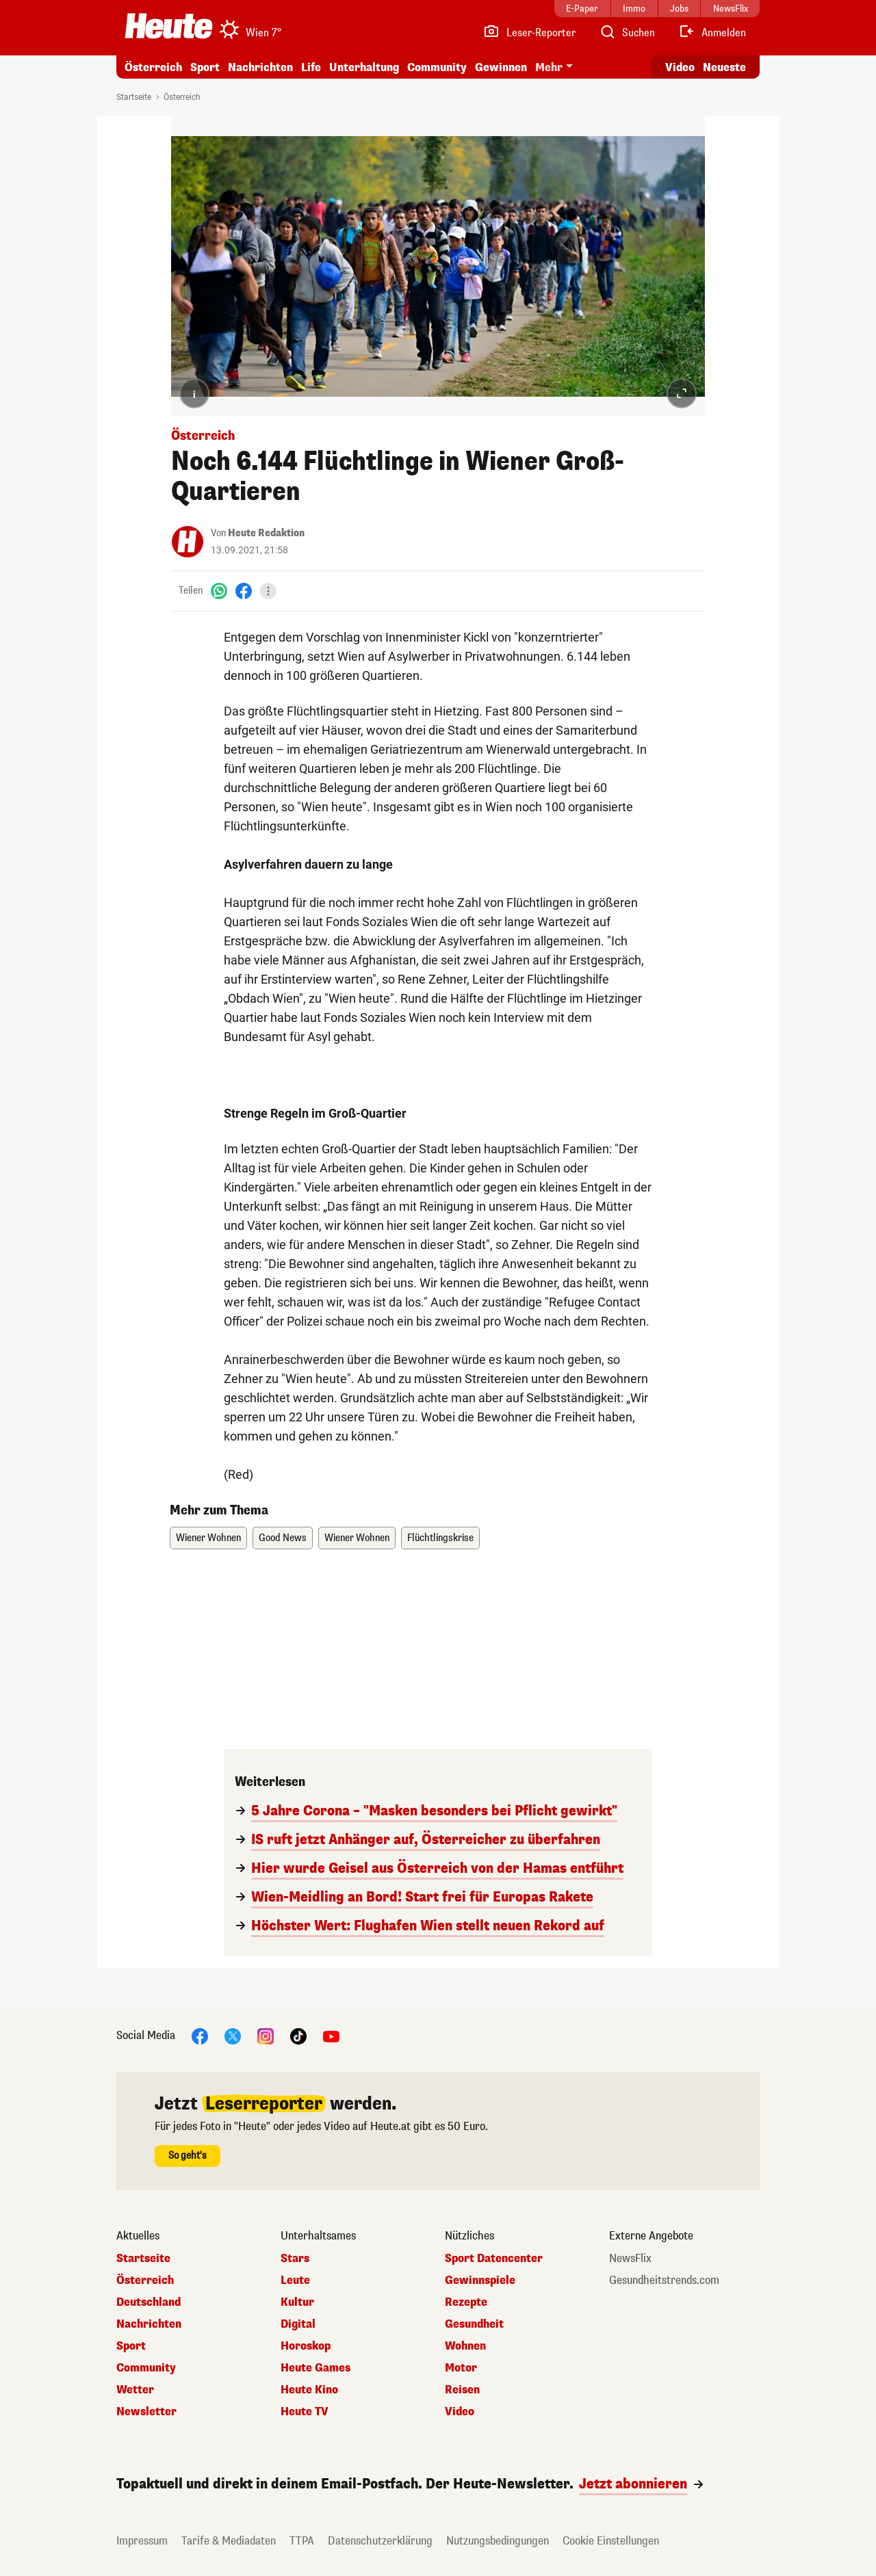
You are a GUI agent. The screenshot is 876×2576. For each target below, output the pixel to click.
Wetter (135, 2390)
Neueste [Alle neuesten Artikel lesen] (724, 67)
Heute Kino (309, 2390)
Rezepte (466, 2302)
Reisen (462, 2390)
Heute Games (315, 2368)
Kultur (297, 2302)
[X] (232, 2035)
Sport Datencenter (494, 2258)
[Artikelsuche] (627, 32)
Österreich (153, 67)
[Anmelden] (712, 32)
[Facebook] (243, 590)
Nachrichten (260, 67)
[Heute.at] (169, 26)
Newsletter (146, 2412)
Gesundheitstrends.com (664, 2280)
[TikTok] (298, 2035)
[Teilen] (268, 591)
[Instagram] (265, 2035)
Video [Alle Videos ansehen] (680, 67)
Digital (298, 2324)
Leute (295, 2280)
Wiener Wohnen (208, 1538)
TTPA (301, 2541)
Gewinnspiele (480, 2280)
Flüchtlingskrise (440, 1538)
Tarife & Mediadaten (228, 2541)
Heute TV (304, 2412)
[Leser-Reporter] (529, 32)
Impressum (142, 2541)
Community (437, 67)
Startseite (133, 97)
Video (459, 2412)
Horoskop (306, 2346)
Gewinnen (501, 67)
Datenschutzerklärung (380, 2541)
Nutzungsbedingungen (497, 2541)
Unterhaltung (364, 67)
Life (311, 67)
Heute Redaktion (266, 533)
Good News (283, 1538)
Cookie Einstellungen (611, 2541)
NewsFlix (630, 2258)
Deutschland (148, 2302)
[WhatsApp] (219, 590)
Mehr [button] (549, 67)
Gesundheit (474, 2324)
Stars (295, 2258)
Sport (205, 67)
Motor (461, 2368)
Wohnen (465, 2346)
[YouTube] (331, 2035)
